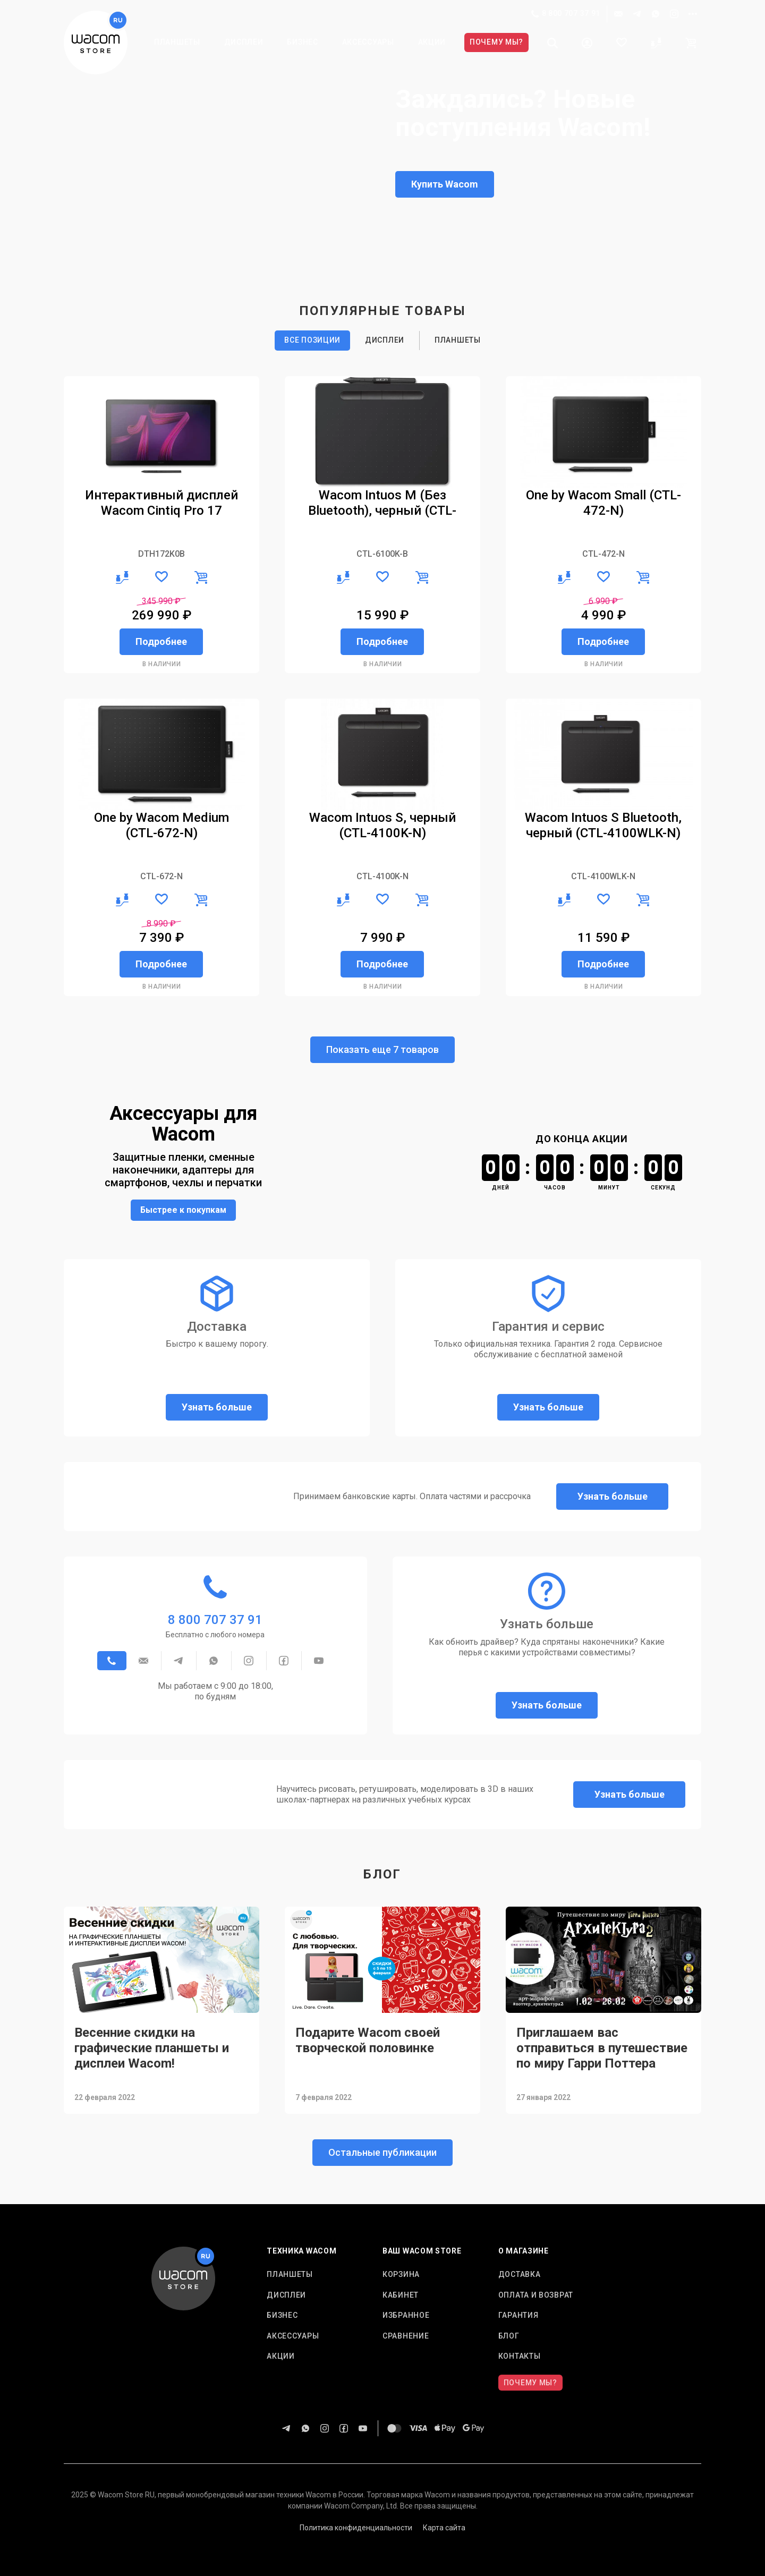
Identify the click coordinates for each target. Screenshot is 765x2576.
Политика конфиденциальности (356, 2527)
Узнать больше (217, 1407)
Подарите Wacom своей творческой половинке (367, 2040)
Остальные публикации (382, 2152)
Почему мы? (496, 42)
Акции (432, 42)
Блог (509, 2336)
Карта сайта (444, 2527)
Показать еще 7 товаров (382, 1049)
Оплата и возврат (535, 2295)
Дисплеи (244, 42)
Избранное (405, 2315)
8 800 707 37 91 (566, 13)
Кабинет (400, 2295)
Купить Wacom (444, 184)
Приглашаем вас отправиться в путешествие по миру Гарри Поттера (601, 2048)
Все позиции (312, 340)
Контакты (519, 2356)
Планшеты (177, 42)
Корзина (401, 2274)
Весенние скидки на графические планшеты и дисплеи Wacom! (151, 2048)
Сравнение (405, 2336)
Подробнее (161, 641)
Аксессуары (368, 42)
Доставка (519, 2274)
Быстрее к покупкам (183, 1210)
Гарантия (518, 2315)
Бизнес (302, 42)
